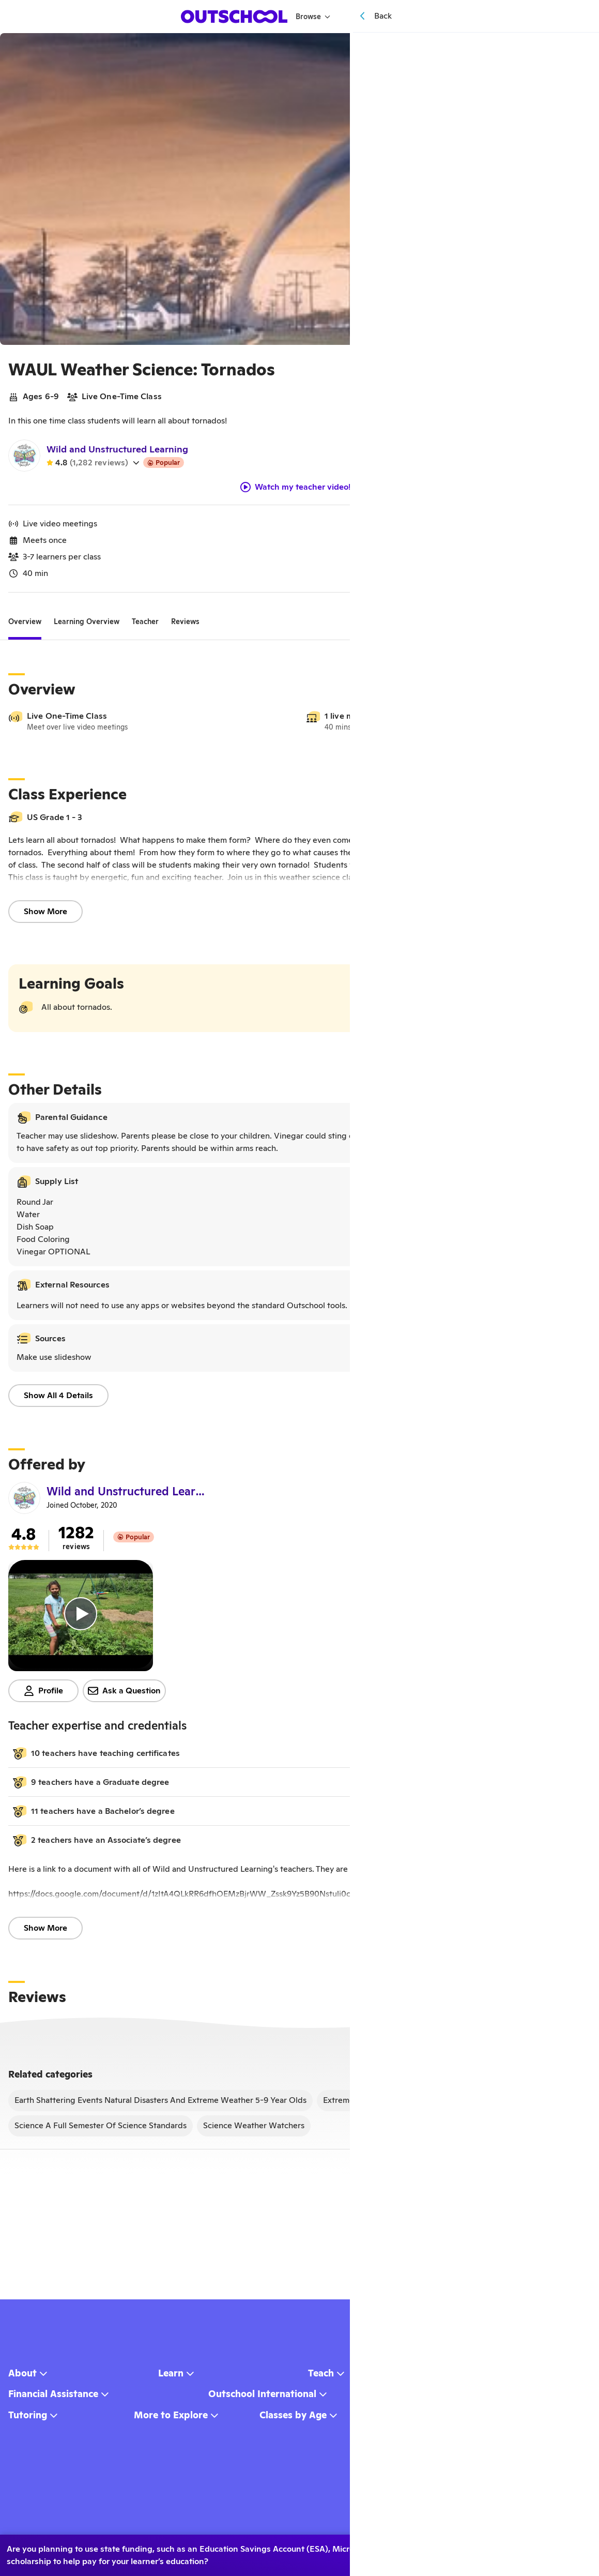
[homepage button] (235, 16)
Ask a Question (124, 1694)
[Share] (553, 48)
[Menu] (403, 16)
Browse (314, 16)
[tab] (24, 625)
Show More (45, 915)
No (468, 2550)
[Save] (576, 48)
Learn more (549, 2550)
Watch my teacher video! (295, 491)
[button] (295, 1757)
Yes (419, 2550)
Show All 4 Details (58, 1399)
